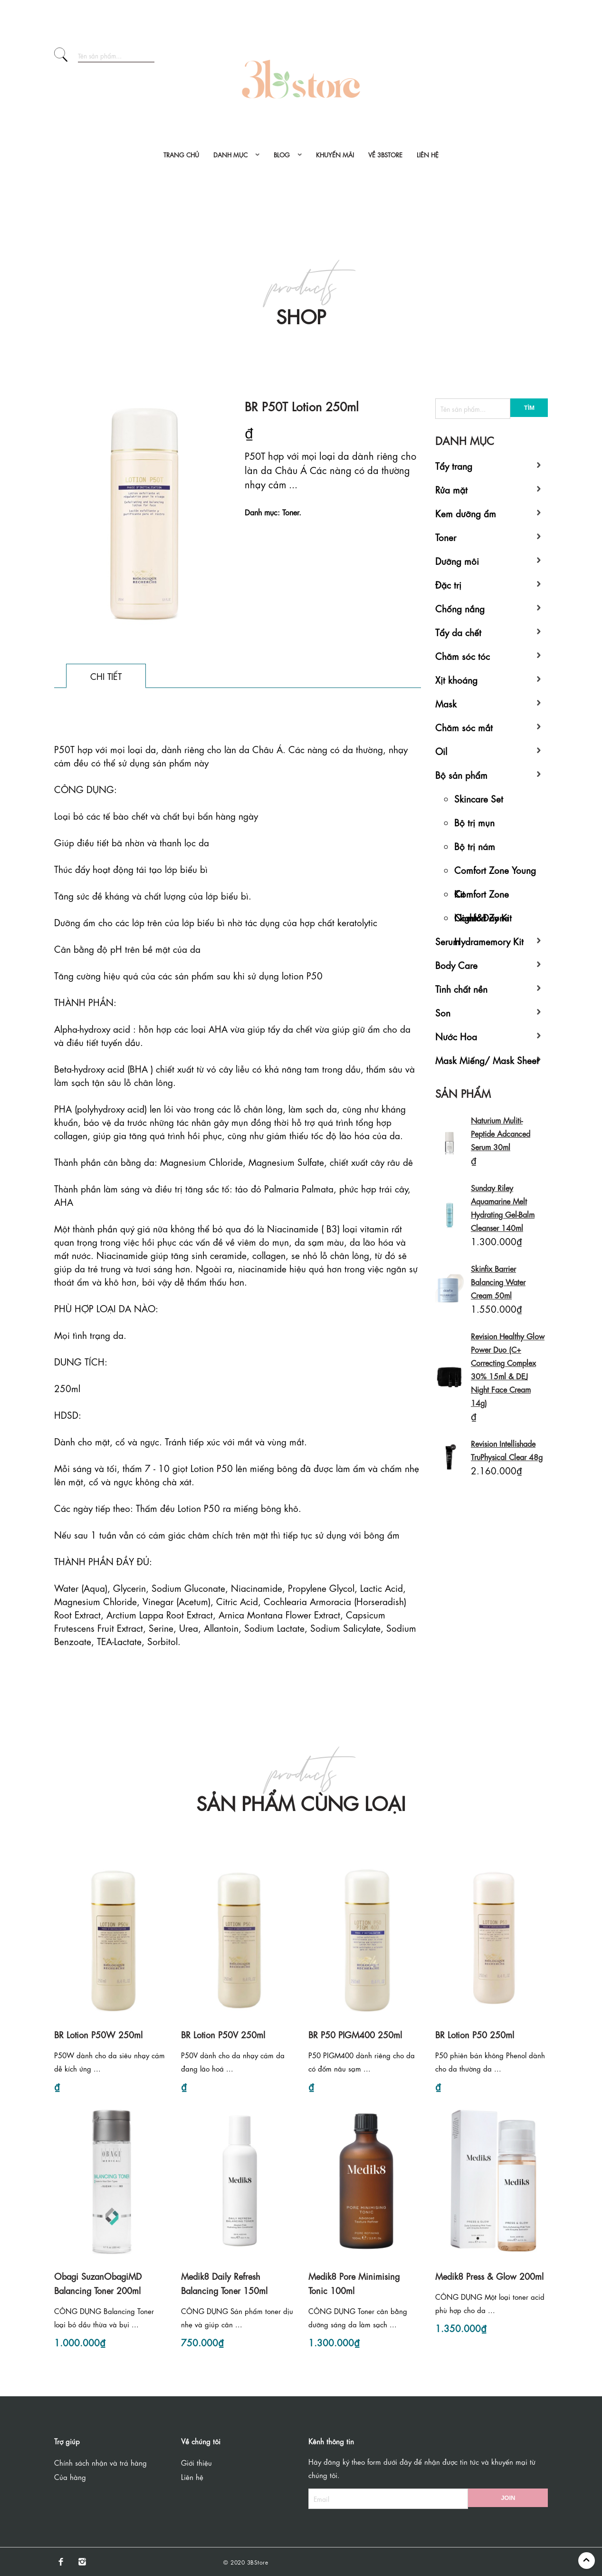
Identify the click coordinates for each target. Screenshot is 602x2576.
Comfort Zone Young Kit (495, 872)
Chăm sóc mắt (464, 727)
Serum (447, 941)
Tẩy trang (453, 465)
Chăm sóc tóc (462, 655)
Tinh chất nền (461, 988)
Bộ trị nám (474, 846)
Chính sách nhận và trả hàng (100, 2462)
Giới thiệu (196, 2462)
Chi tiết (106, 675)
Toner (445, 536)
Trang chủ (181, 154)
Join (508, 2497)
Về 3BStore (385, 154)
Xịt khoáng (456, 679)
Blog (282, 154)
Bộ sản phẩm (461, 774)
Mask (446, 703)
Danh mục (230, 154)
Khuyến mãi (335, 154)
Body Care (456, 964)
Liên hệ (428, 154)
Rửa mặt (451, 489)
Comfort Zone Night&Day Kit (483, 896)
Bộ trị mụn (474, 822)
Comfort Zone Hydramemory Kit (489, 920)
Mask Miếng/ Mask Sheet (487, 1059)
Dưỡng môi (457, 560)
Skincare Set (478, 798)
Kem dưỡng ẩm (465, 513)
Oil (441, 750)
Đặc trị (448, 584)
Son (442, 1012)
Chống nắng (460, 608)
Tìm (529, 407)
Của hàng (70, 2476)
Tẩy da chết (458, 632)
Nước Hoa (456, 1036)
